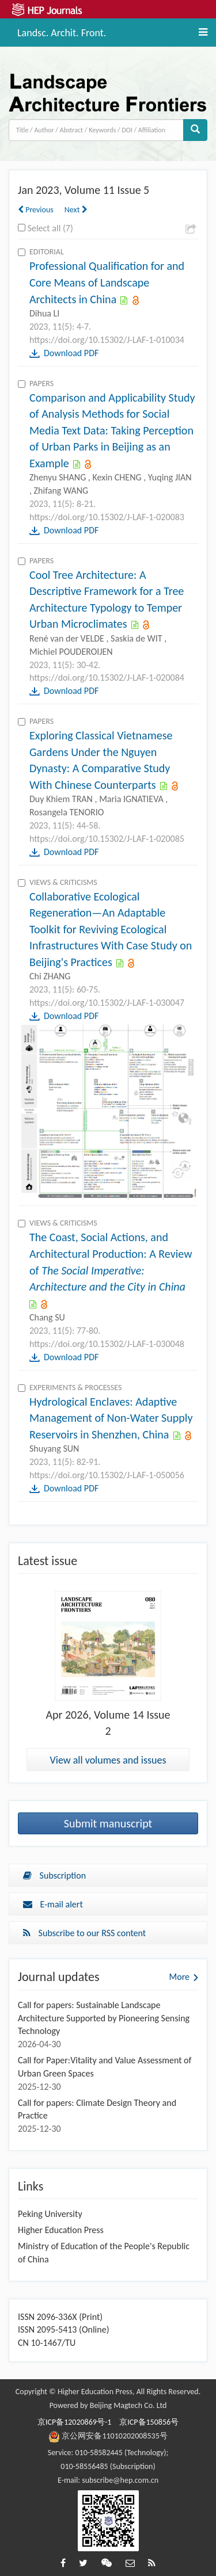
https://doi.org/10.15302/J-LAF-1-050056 (106, 1475)
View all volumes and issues (108, 1760)
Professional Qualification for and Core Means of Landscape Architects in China (106, 282)
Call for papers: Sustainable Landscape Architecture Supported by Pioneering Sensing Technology (104, 2018)
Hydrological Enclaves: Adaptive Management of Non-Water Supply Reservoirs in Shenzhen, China (110, 1418)
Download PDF (71, 353)
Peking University (50, 2213)
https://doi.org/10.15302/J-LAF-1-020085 (106, 838)
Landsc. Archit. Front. (61, 31)
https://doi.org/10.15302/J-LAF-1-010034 (106, 339)
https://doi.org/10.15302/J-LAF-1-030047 (106, 1002)
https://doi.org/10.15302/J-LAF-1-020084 (106, 677)
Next (76, 210)
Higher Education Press (61, 2229)
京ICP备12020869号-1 (74, 2422)
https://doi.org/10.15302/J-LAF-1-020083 (106, 517)
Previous (36, 210)
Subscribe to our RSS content (84, 1933)
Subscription (54, 1875)
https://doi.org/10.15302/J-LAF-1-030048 (106, 1343)
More (179, 1976)
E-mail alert (53, 1904)
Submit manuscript (108, 1823)
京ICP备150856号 (149, 2422)
